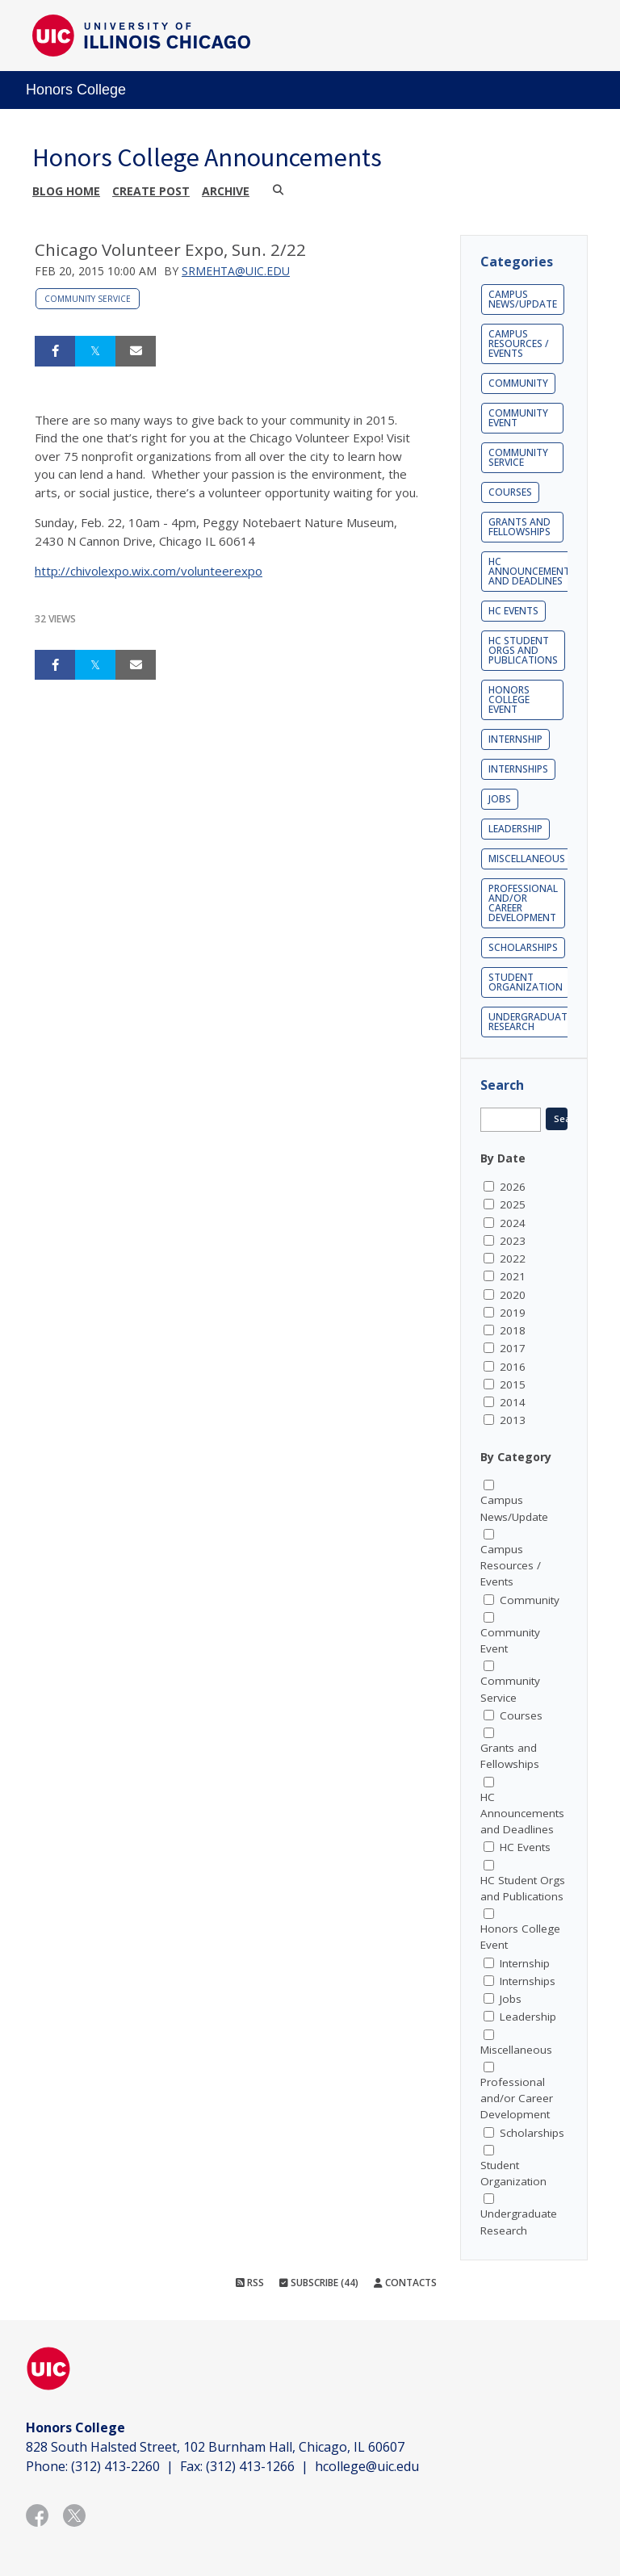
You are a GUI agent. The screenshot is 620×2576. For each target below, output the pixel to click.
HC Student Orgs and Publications (523, 650)
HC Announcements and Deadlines (532, 571)
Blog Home (66, 191)
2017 (513, 1348)
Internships (518, 769)
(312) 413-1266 (250, 2466)
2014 (513, 1402)
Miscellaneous (526, 858)
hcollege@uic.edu (367, 2466)
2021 (513, 1276)
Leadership (515, 829)
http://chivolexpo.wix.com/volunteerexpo (148, 571)
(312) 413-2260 (115, 2466)
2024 (513, 1223)
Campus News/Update (522, 299)
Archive (225, 191)
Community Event (518, 417)
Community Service (87, 298)
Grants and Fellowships (519, 526)
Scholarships (523, 947)
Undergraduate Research (530, 1021)
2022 (513, 1258)
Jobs (499, 799)
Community (518, 383)
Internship (515, 739)
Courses (510, 492)
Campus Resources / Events (518, 343)
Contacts (405, 2282)
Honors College (76, 90)
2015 (513, 1384)
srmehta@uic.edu (236, 271)
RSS (250, 2282)
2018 (513, 1330)
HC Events (513, 611)
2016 (513, 1366)
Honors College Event (509, 699)
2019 (513, 1312)
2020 (513, 1295)
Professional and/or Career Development (523, 903)
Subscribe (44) (318, 2282)
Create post (151, 191)
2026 (513, 1186)
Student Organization (525, 982)
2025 (513, 1204)
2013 (513, 1420)
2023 (513, 1241)
